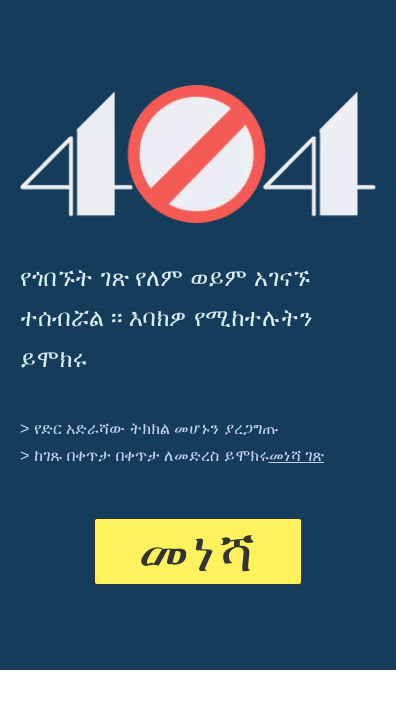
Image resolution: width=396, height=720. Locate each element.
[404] (198, 154)
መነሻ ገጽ (296, 455)
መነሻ (198, 551)
